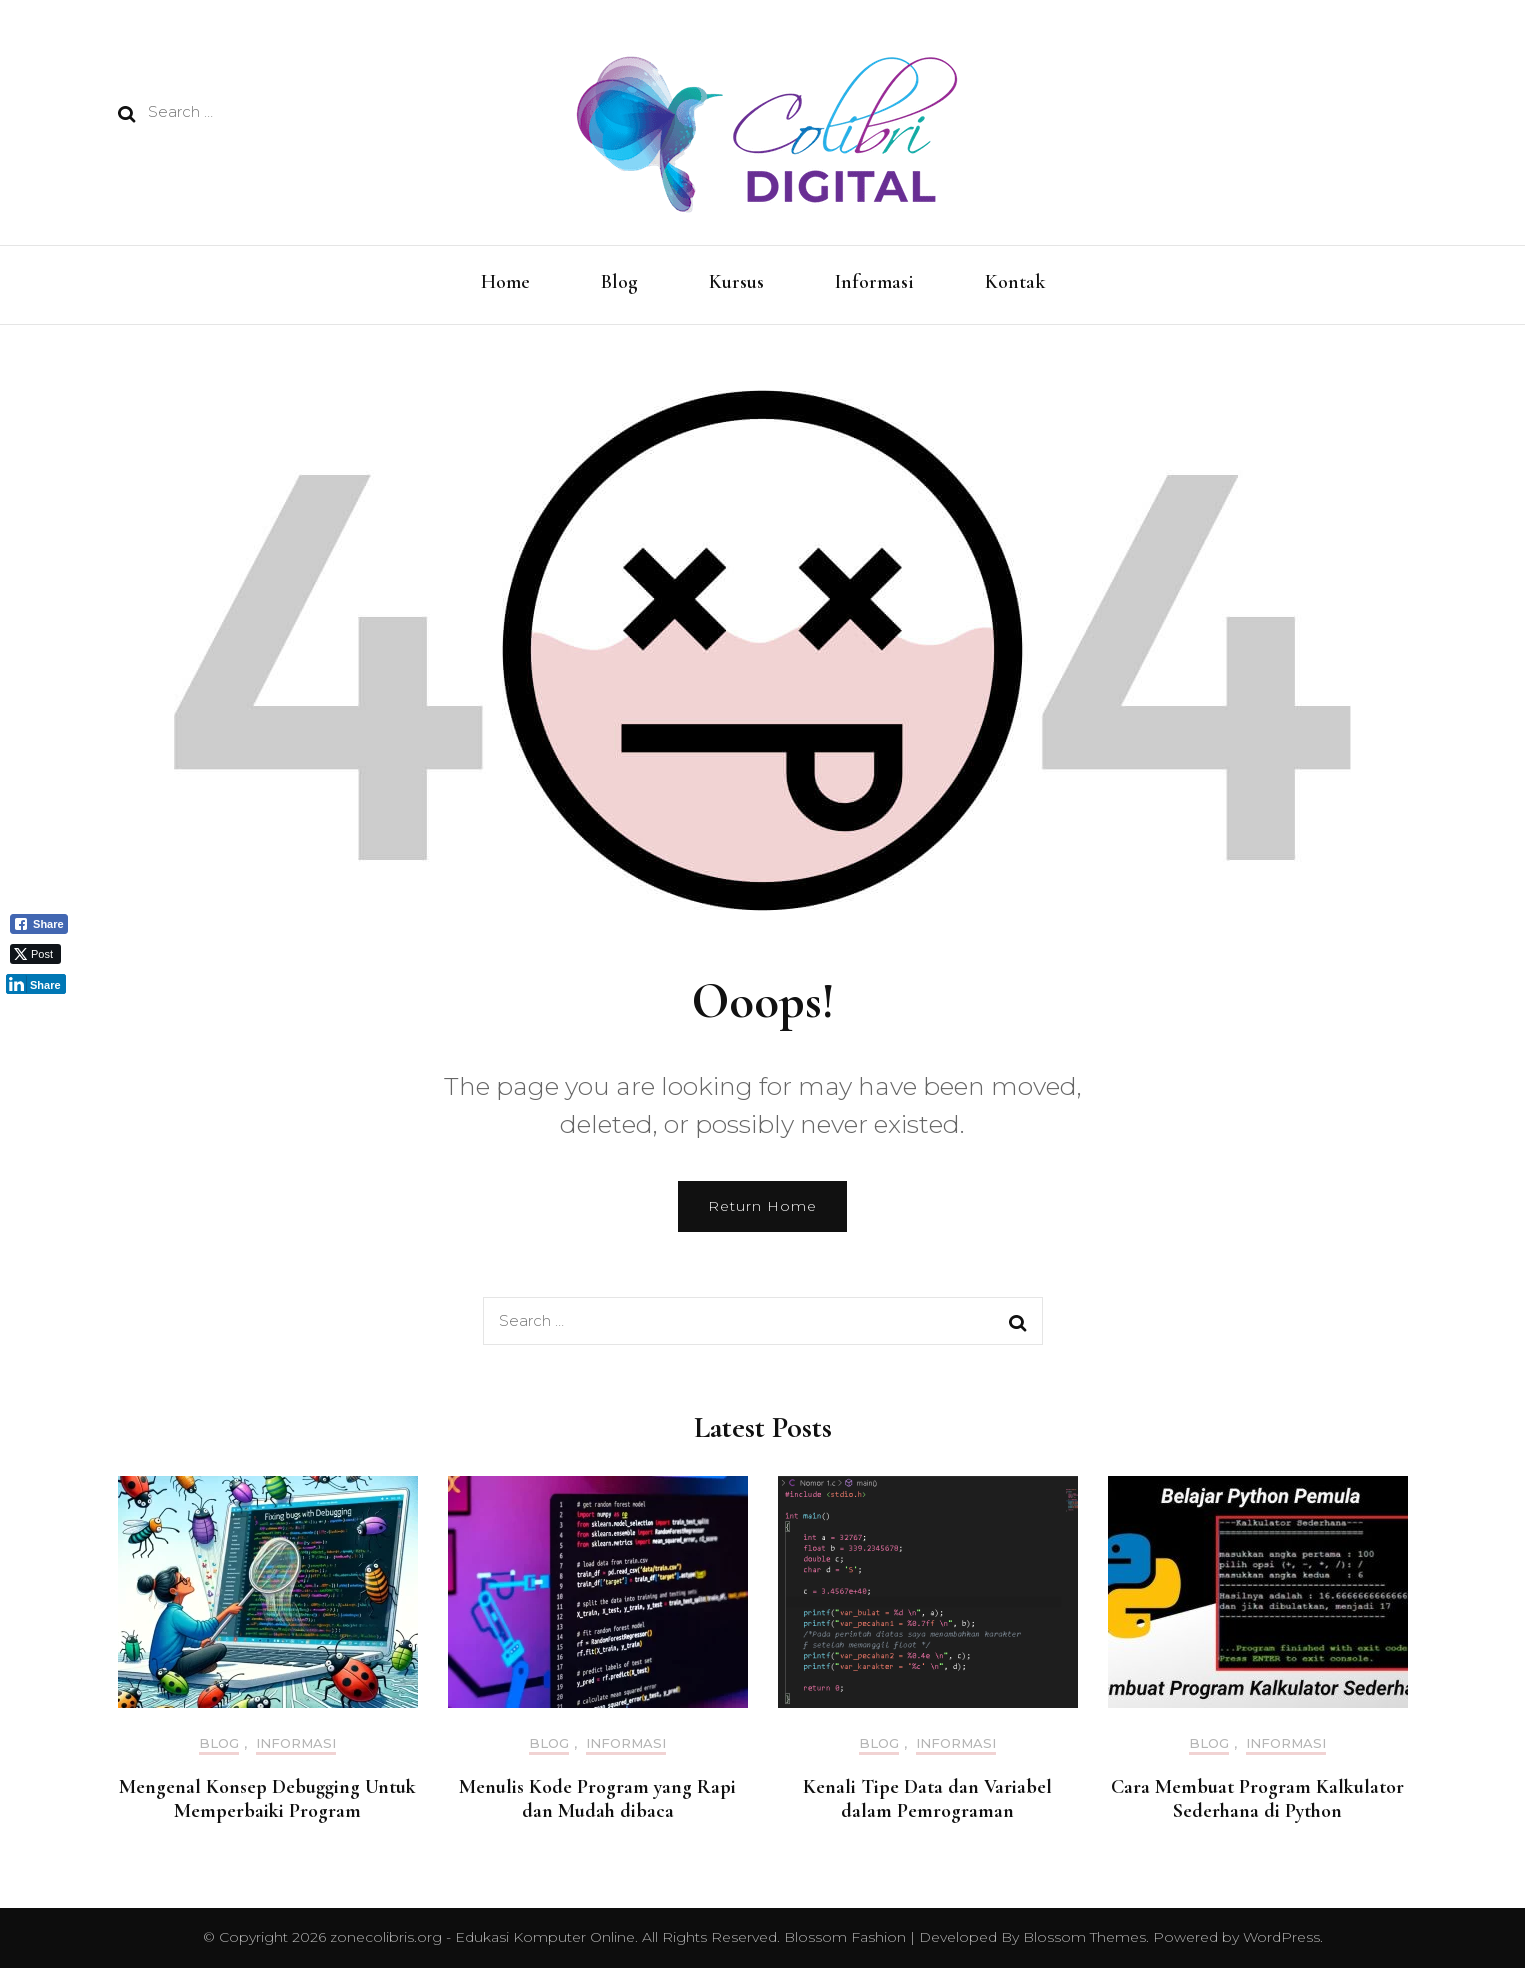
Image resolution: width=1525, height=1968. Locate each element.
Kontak (1015, 282)
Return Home (762, 1206)
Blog (619, 282)
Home (505, 282)
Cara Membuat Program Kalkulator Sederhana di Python (1257, 1799)
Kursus (736, 282)
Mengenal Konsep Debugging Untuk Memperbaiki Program (267, 1799)
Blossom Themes (1082, 1937)
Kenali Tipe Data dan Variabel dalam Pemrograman (927, 1799)
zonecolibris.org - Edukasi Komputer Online (482, 1937)
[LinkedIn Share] (36, 984)
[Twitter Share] (35, 954)
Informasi (874, 282)
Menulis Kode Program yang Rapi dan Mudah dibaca (597, 1799)
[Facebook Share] (39, 924)
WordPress (1281, 1937)
